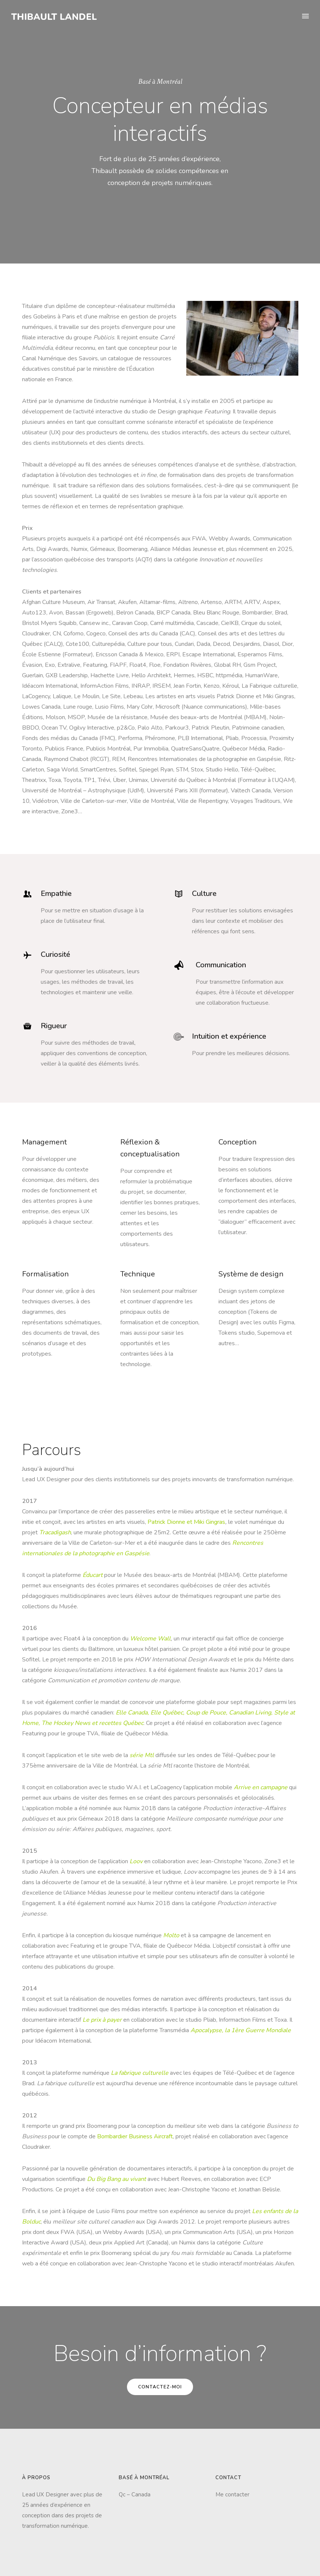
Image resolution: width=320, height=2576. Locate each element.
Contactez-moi (160, 2387)
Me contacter (232, 2494)
